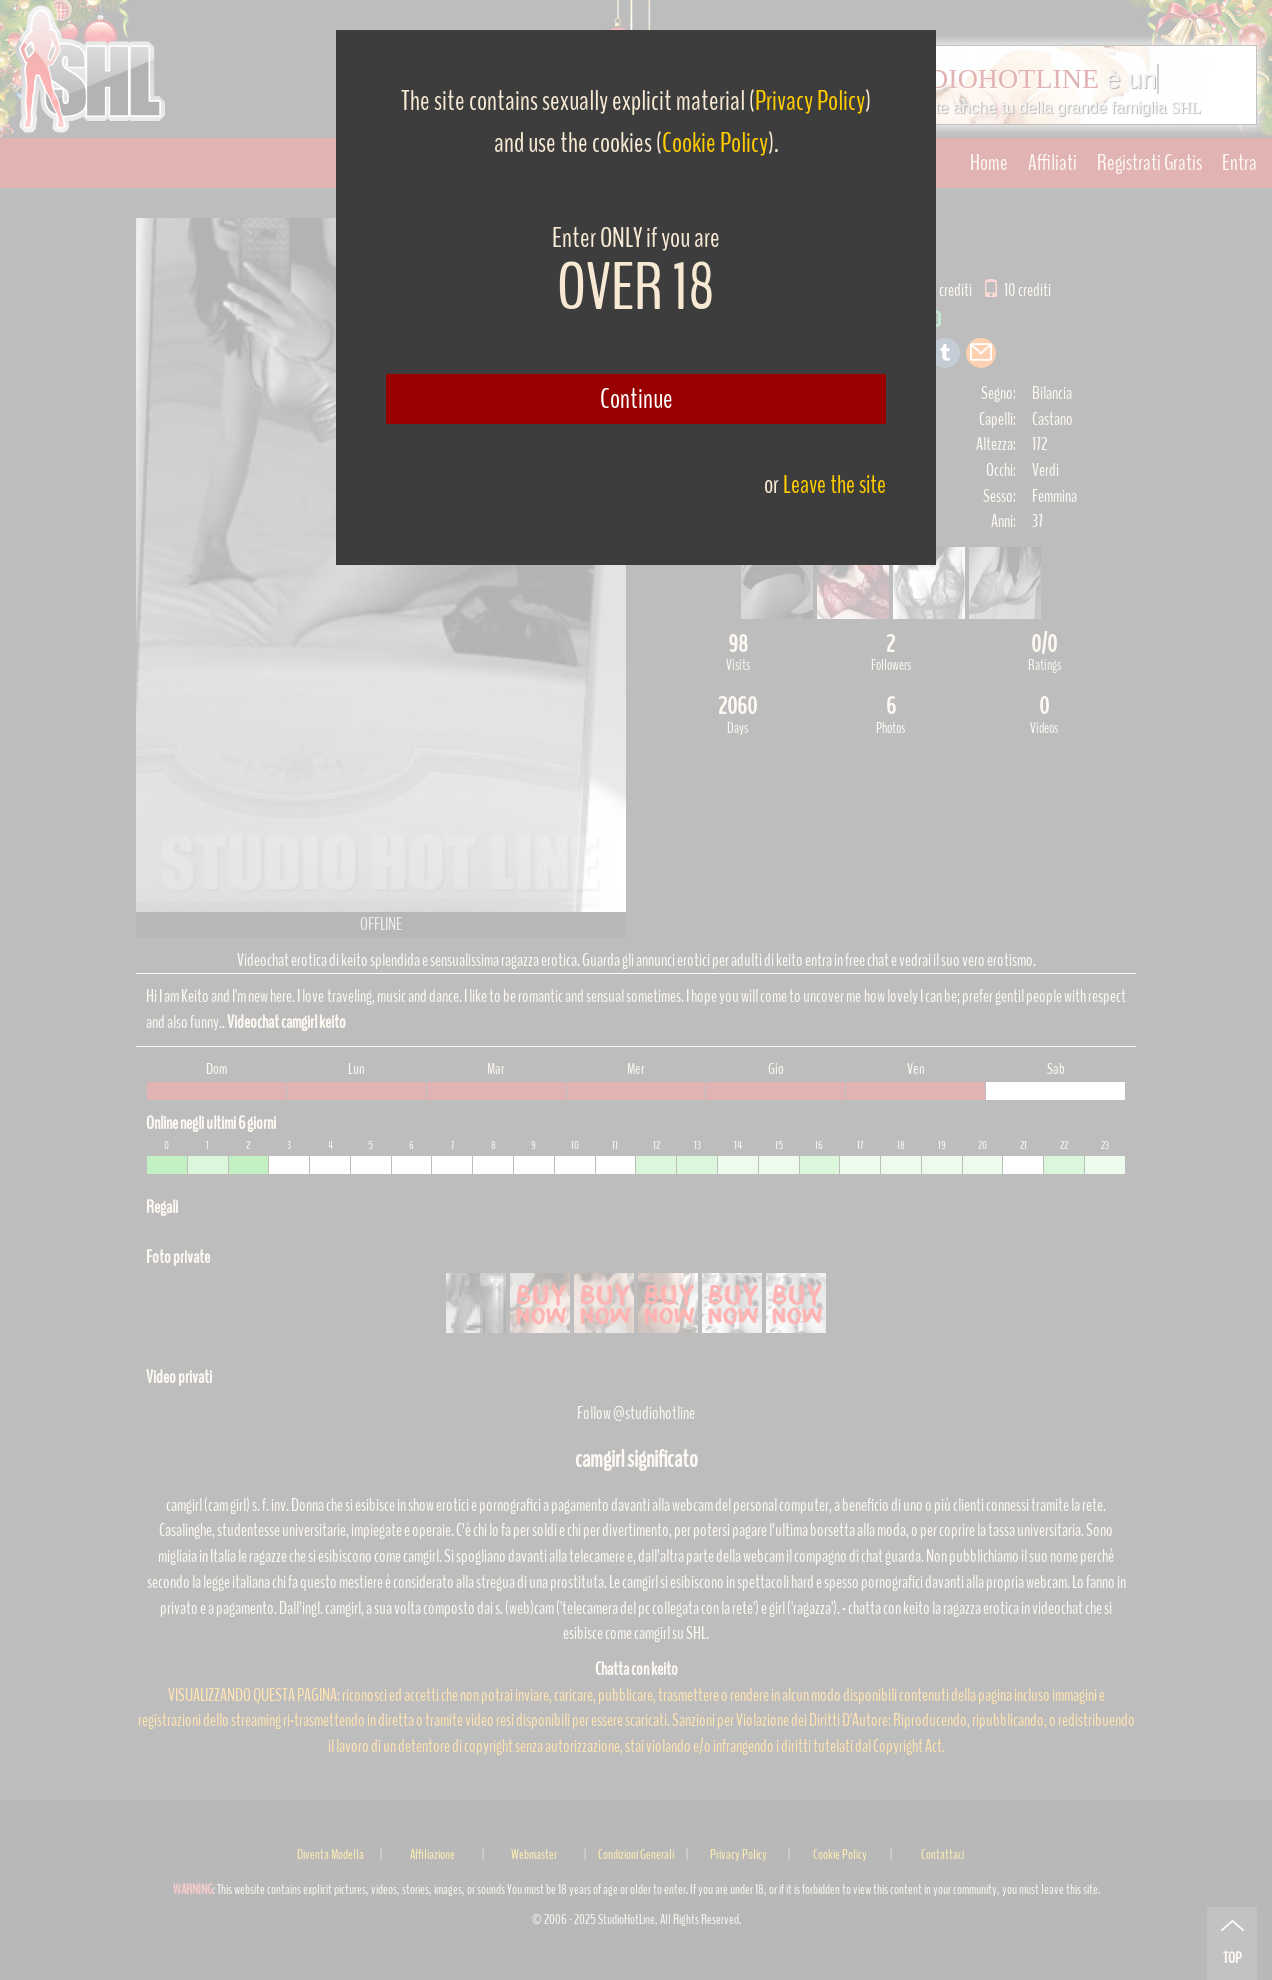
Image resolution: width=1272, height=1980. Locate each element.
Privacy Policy (810, 101)
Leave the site (834, 484)
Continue (636, 399)
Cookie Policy (715, 143)
